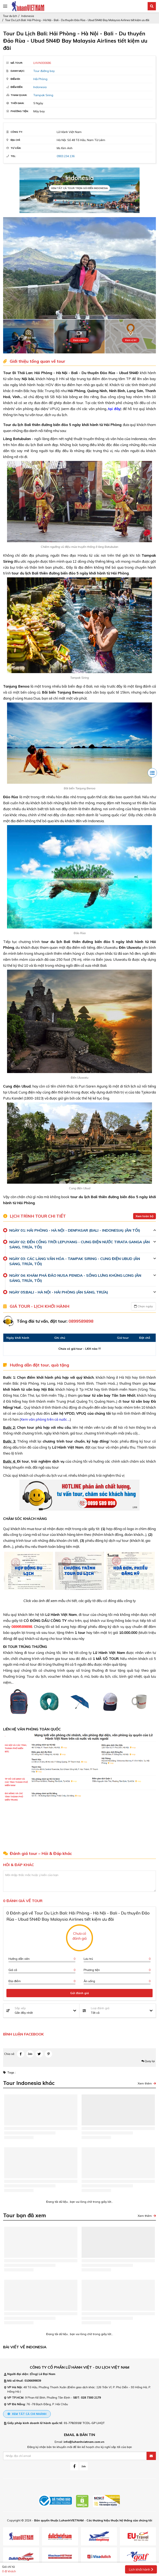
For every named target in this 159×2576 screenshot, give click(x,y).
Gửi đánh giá (79, 1993)
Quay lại (148, 2061)
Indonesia (27, 16)
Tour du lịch (10, 16)
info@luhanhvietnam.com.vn (84, 2442)
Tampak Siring (43, 95)
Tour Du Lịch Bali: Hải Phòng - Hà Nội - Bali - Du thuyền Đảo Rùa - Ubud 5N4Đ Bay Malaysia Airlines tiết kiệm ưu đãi (77, 20)
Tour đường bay (44, 71)
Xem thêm (145, 2083)
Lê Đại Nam (47, 2374)
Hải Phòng (40, 79)
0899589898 (81, 1321)
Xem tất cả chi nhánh (26, 2414)
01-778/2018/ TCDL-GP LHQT (84, 2423)
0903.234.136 (66, 156)
